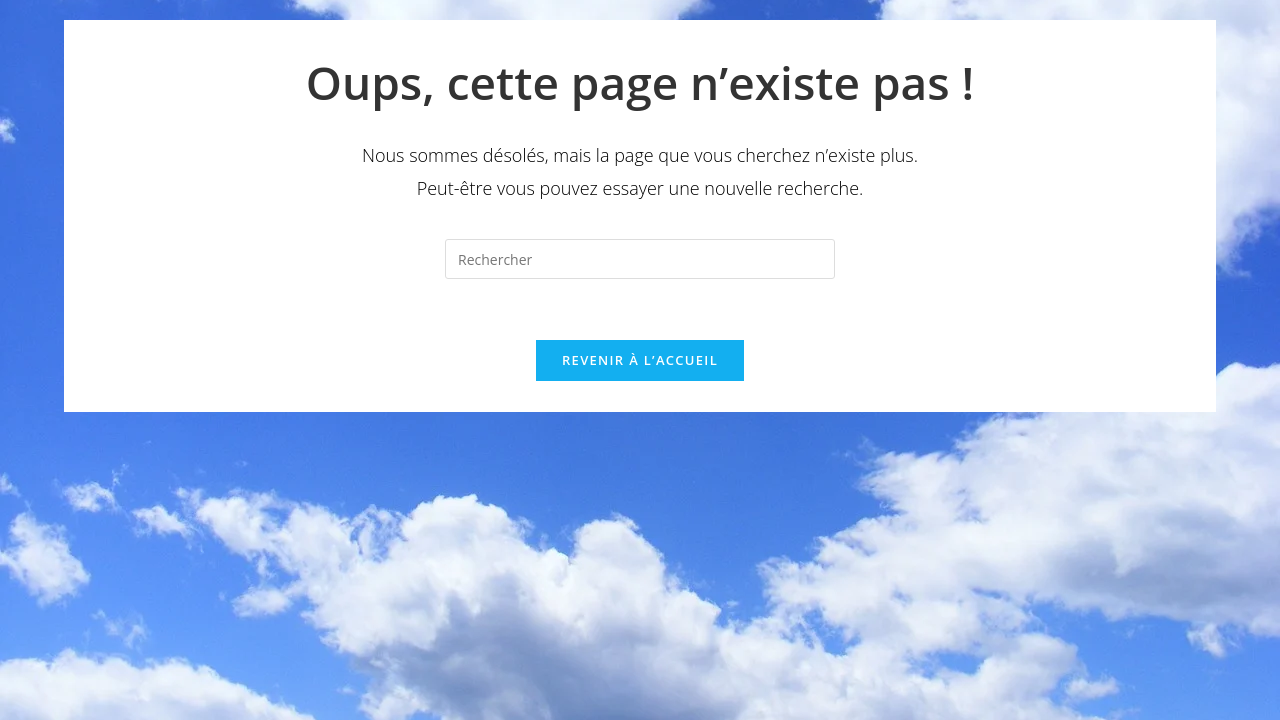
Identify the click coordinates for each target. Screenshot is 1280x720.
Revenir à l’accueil (640, 360)
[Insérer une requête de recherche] (640, 259)
